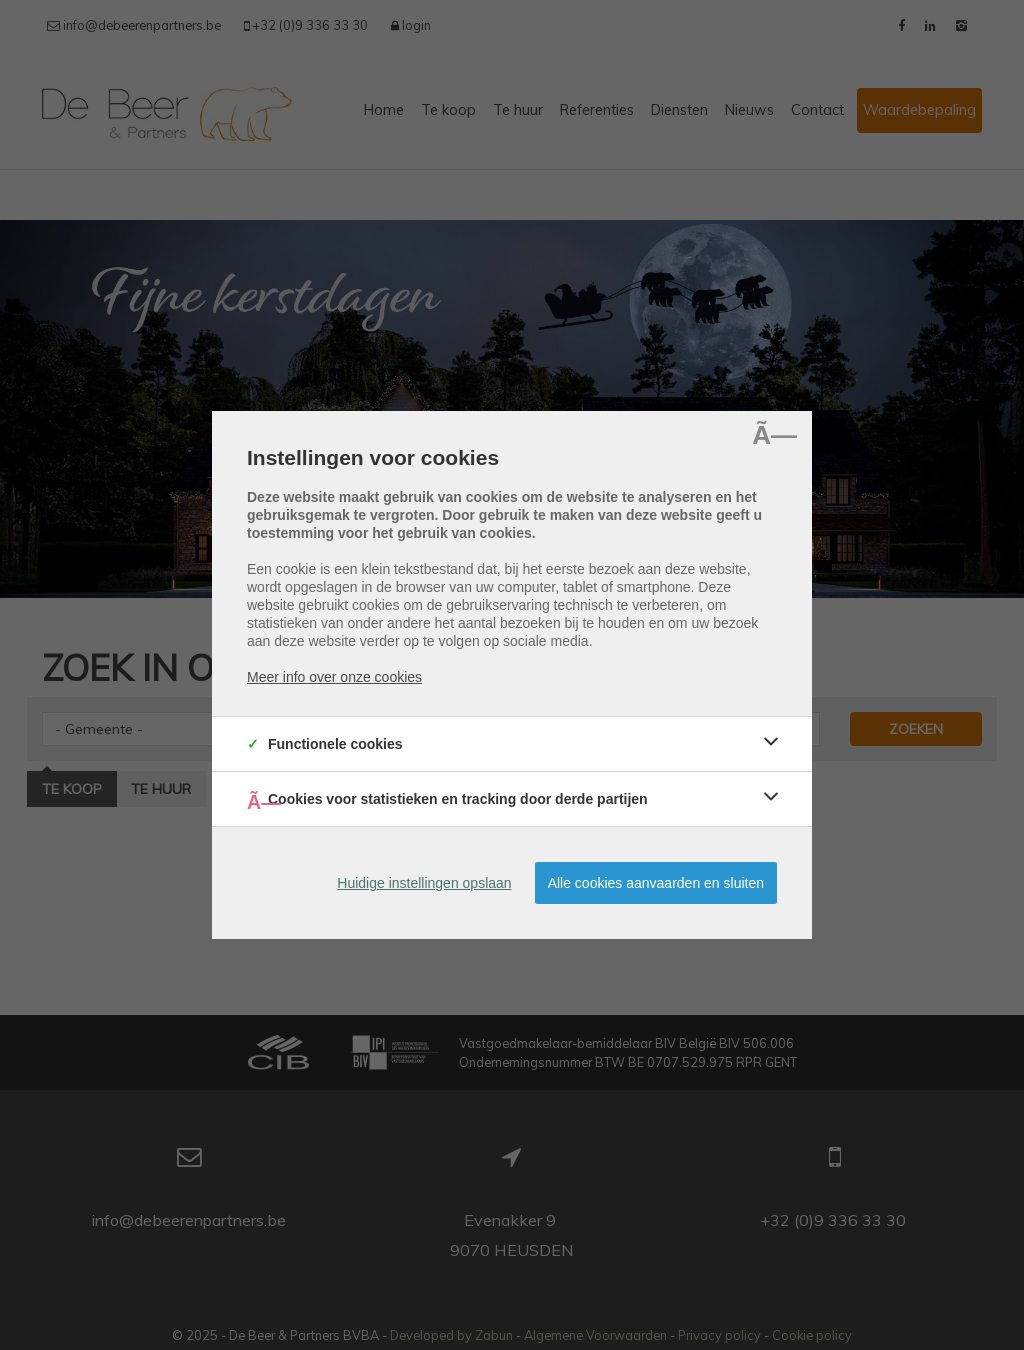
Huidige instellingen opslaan (424, 883)
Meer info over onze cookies (334, 677)
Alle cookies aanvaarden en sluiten (656, 883)
